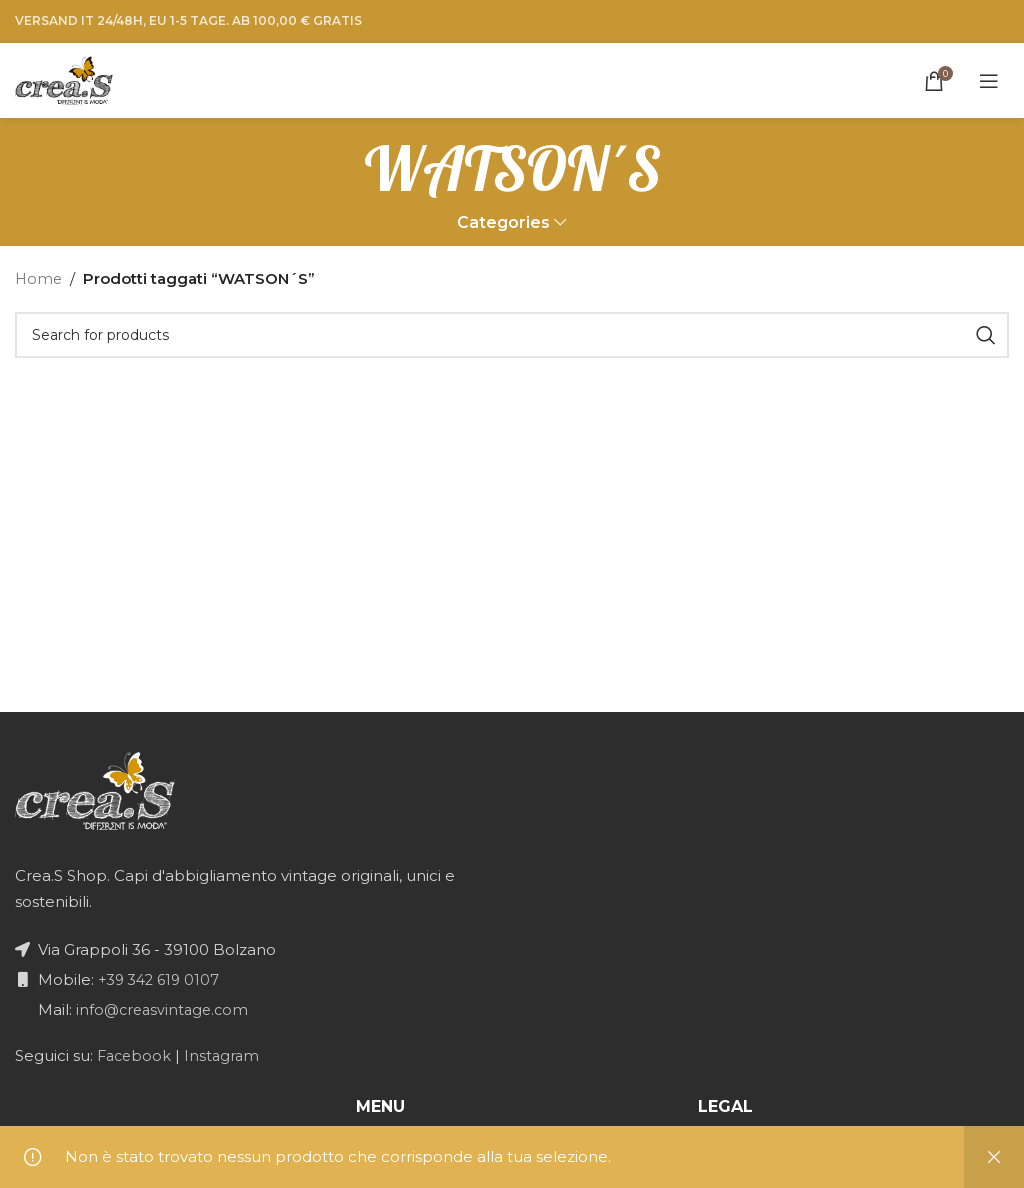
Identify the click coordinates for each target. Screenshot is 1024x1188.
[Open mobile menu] (989, 81)
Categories (503, 223)
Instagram (226, 1055)
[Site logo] (64, 78)
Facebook (134, 1055)
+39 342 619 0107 (160, 979)
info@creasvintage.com (163, 1009)
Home (39, 279)
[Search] (512, 336)
